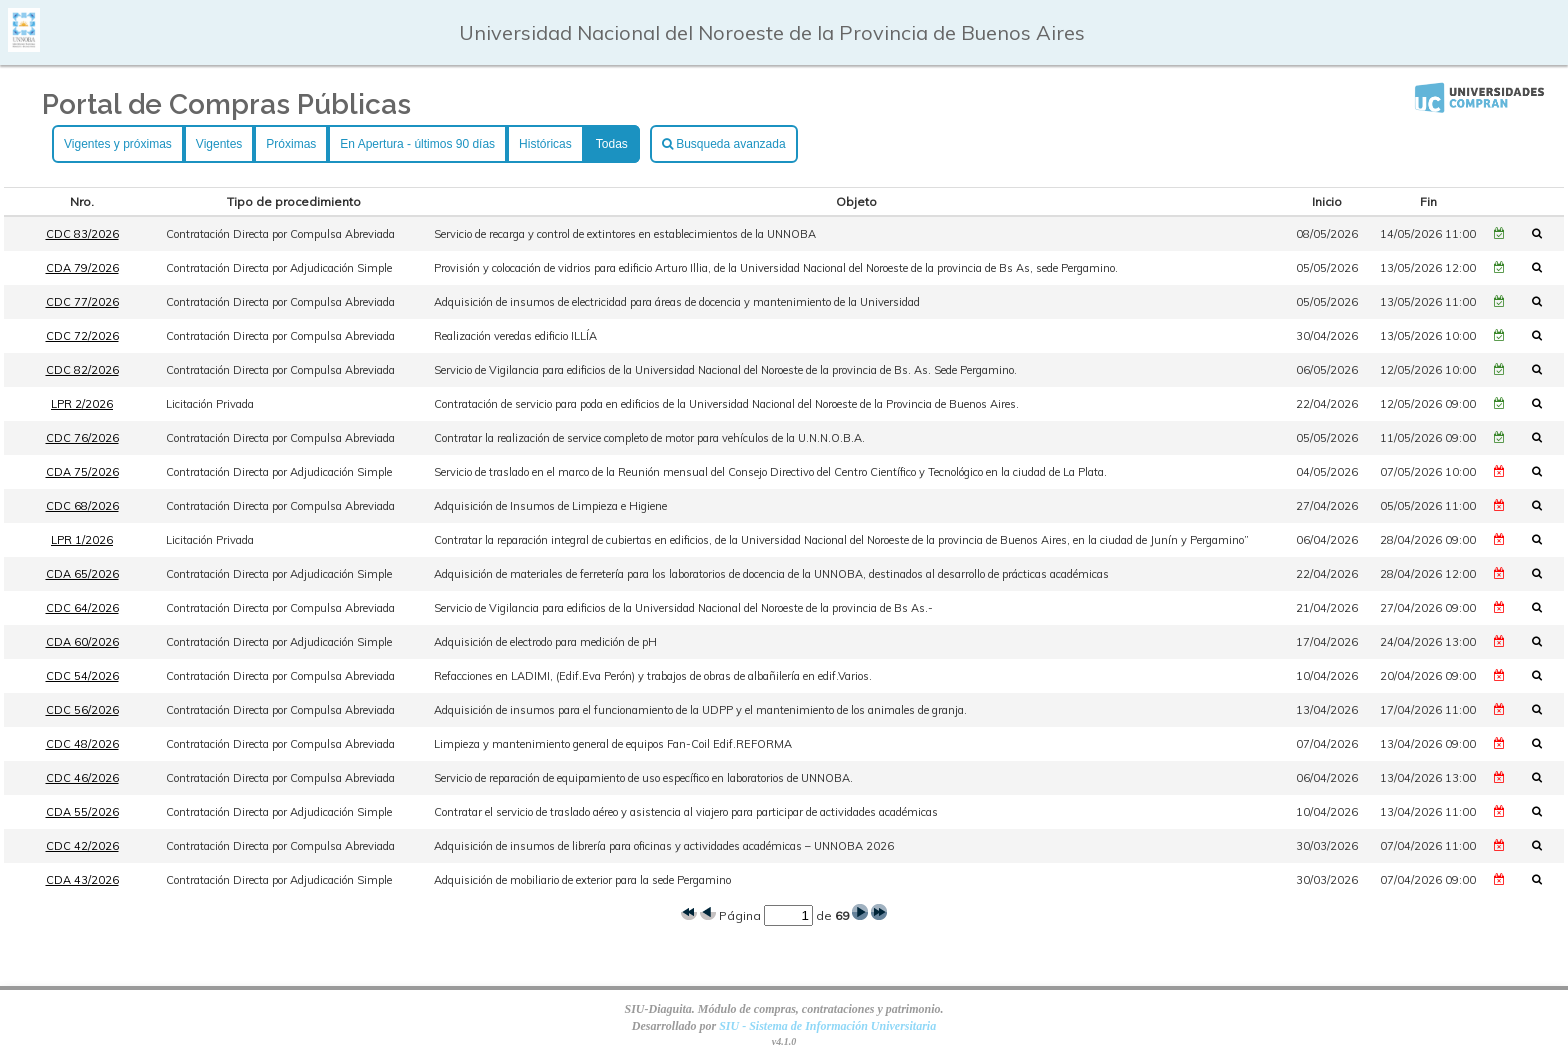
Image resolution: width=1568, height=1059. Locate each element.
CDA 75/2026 (82, 472)
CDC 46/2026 (82, 778)
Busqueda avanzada (724, 144)
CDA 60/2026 (82, 642)
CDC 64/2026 (82, 608)
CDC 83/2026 (82, 234)
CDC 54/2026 (82, 676)
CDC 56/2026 (82, 710)
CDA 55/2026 (82, 812)
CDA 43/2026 (82, 880)
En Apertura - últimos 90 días (417, 144)
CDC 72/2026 (82, 336)
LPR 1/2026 (82, 540)
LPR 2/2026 (82, 404)
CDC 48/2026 (82, 744)
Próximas (291, 144)
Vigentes (219, 144)
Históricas (545, 144)
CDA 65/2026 (82, 574)
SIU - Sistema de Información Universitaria (827, 1026)
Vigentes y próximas (118, 144)
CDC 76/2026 (82, 438)
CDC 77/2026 (82, 302)
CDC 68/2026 (82, 506)
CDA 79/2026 (82, 268)
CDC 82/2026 (82, 370)
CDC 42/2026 (82, 846)
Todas (612, 144)
